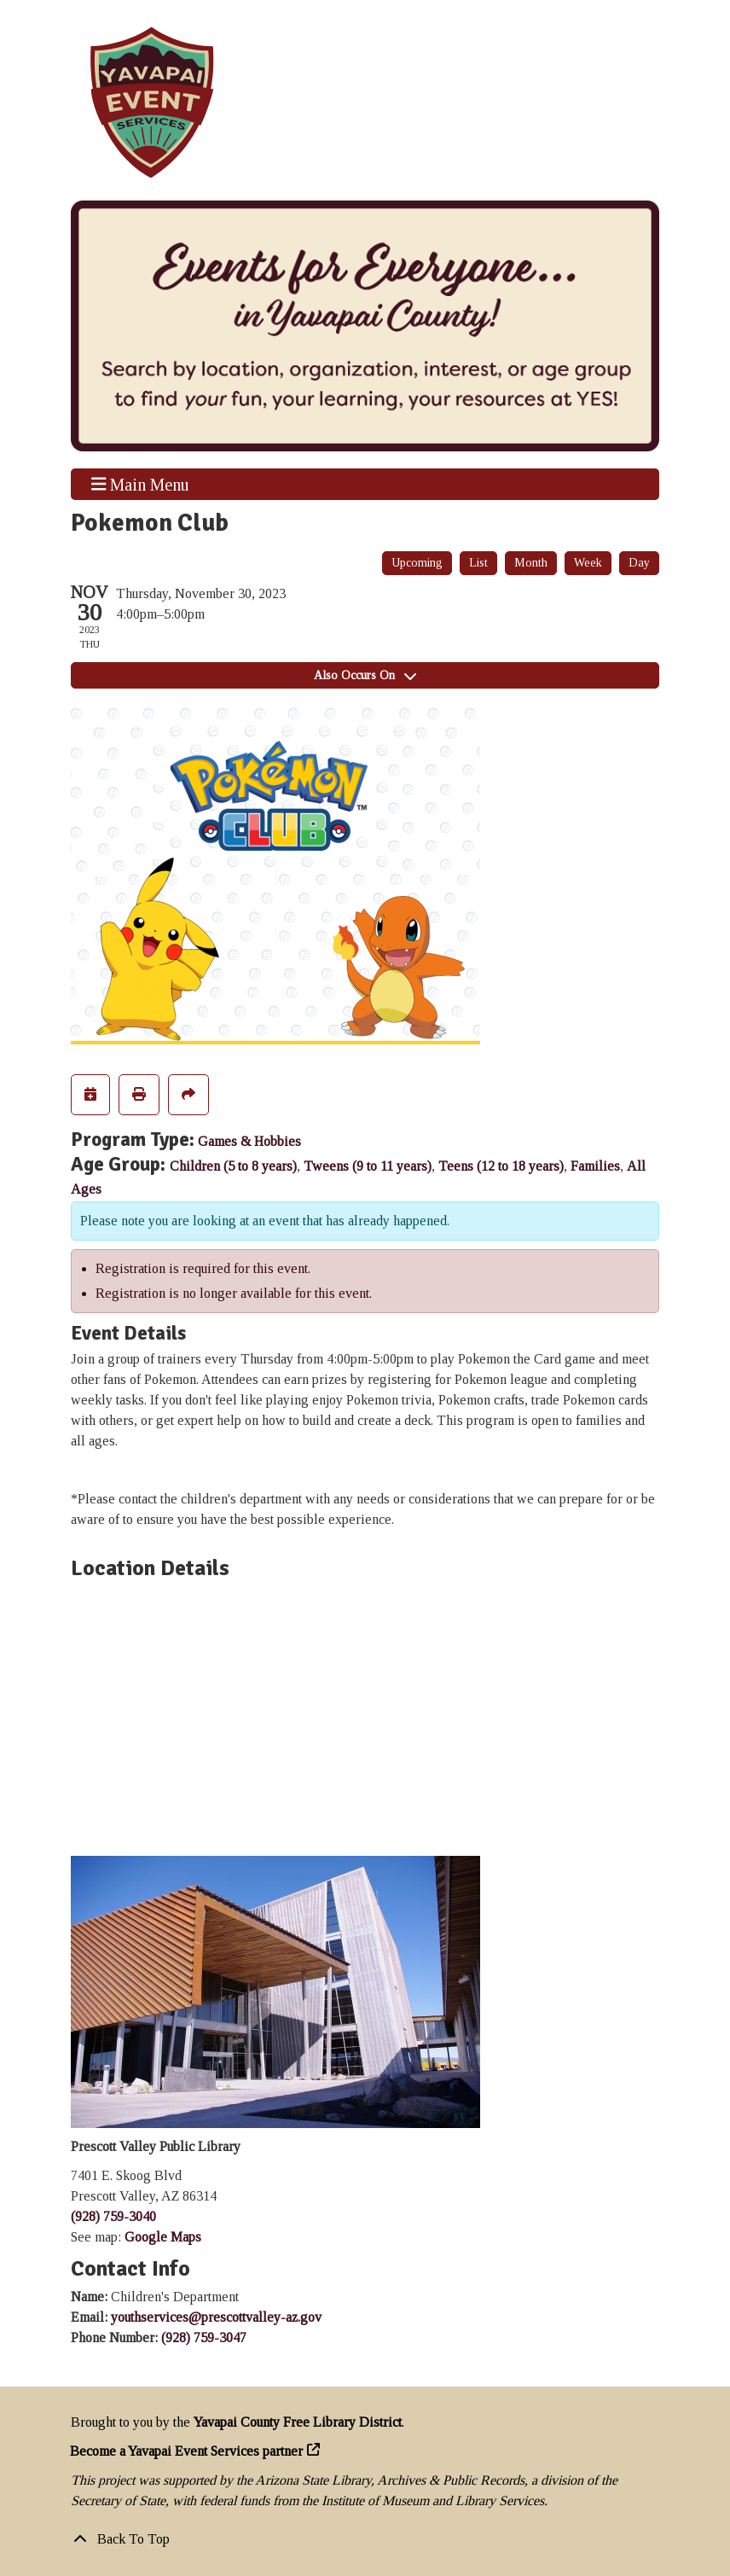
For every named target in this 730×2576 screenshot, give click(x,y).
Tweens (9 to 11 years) (368, 1166)
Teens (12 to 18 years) (501, 1166)
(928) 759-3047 (203, 2337)
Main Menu (140, 484)
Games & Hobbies (249, 1141)
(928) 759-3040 (113, 2216)
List (478, 562)
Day (639, 562)
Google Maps (163, 2237)
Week (588, 562)
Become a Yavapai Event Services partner (187, 2451)
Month (531, 562)
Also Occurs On (365, 675)
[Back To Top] (365, 2539)
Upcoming (417, 562)
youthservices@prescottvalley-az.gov (216, 2317)
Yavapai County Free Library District (298, 2422)
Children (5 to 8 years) (233, 1166)
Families (595, 1166)
